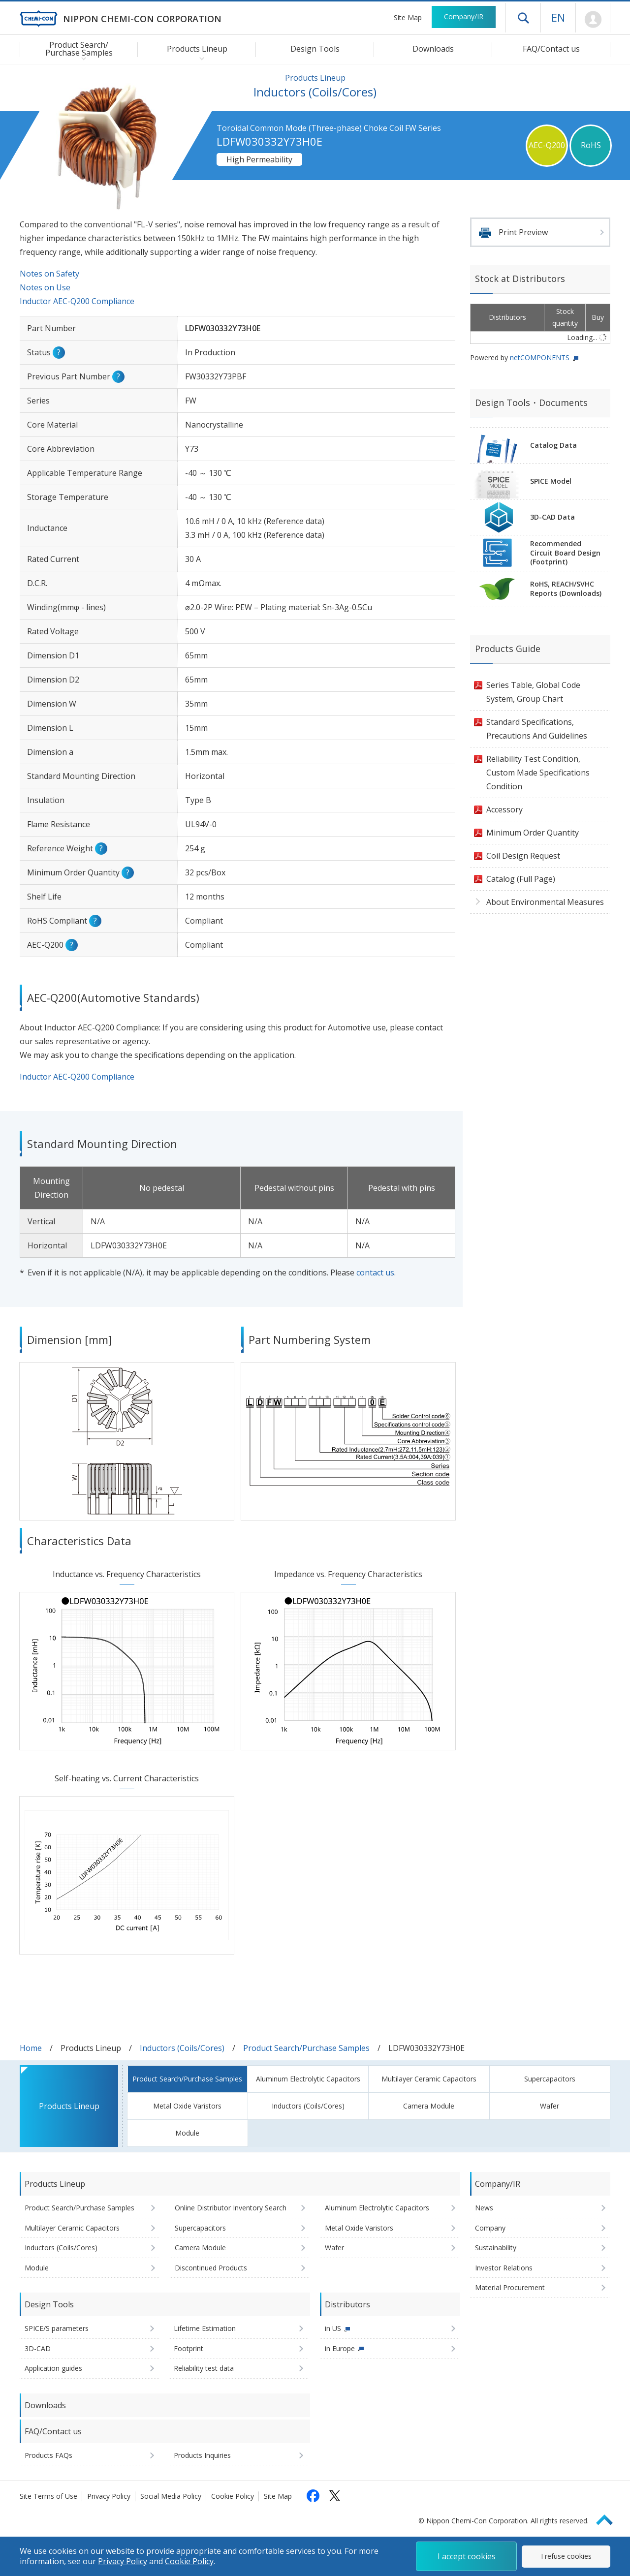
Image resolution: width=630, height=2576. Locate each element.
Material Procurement (510, 2287)
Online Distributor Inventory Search (230, 2207)
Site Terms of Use (48, 2496)
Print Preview (523, 232)
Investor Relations (504, 2267)
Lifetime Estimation (205, 2328)
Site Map (408, 17)
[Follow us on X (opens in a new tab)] (334, 2495)
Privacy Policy (108, 2496)
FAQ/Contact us (551, 48)
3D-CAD (38, 2348)
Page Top (609, 2518)
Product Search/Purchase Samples (306, 2048)
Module (187, 2133)
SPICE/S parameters (57, 2328)
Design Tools (315, 48)
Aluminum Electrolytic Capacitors (308, 2078)
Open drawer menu (523, 17)
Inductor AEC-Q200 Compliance (77, 301)
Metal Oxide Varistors (187, 2105)
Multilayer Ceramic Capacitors (428, 2078)
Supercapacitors (549, 2078)
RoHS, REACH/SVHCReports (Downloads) (565, 588)
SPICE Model (550, 481)
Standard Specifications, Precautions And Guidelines (536, 728)
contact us (375, 1272)
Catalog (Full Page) (520, 878)
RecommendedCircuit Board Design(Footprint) (565, 553)
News (484, 2207)
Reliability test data (204, 2368)
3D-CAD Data (552, 517)
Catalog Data (553, 445)
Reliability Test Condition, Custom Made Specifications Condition (538, 772)
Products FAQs (48, 2455)
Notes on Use (45, 287)
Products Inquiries (202, 2455)
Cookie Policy (232, 2496)
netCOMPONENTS (539, 357)
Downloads (433, 48)
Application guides (53, 2368)
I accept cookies (467, 2556)
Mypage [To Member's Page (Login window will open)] (593, 19)
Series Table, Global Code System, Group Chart (533, 692)
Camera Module (428, 2105)
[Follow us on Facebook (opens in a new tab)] (313, 2495)
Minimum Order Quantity (532, 832)
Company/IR (463, 16)
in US (333, 2328)
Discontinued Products (211, 2267)
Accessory (504, 809)
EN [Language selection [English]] (558, 17)
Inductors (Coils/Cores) (182, 2048)
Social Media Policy (170, 2496)
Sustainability (495, 2247)
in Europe (340, 2348)
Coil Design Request (523, 855)
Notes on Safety (49, 273)
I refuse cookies (566, 2556)
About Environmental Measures (545, 902)
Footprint (188, 2348)
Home (31, 2048)
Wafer (549, 2105)
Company (490, 2228)
